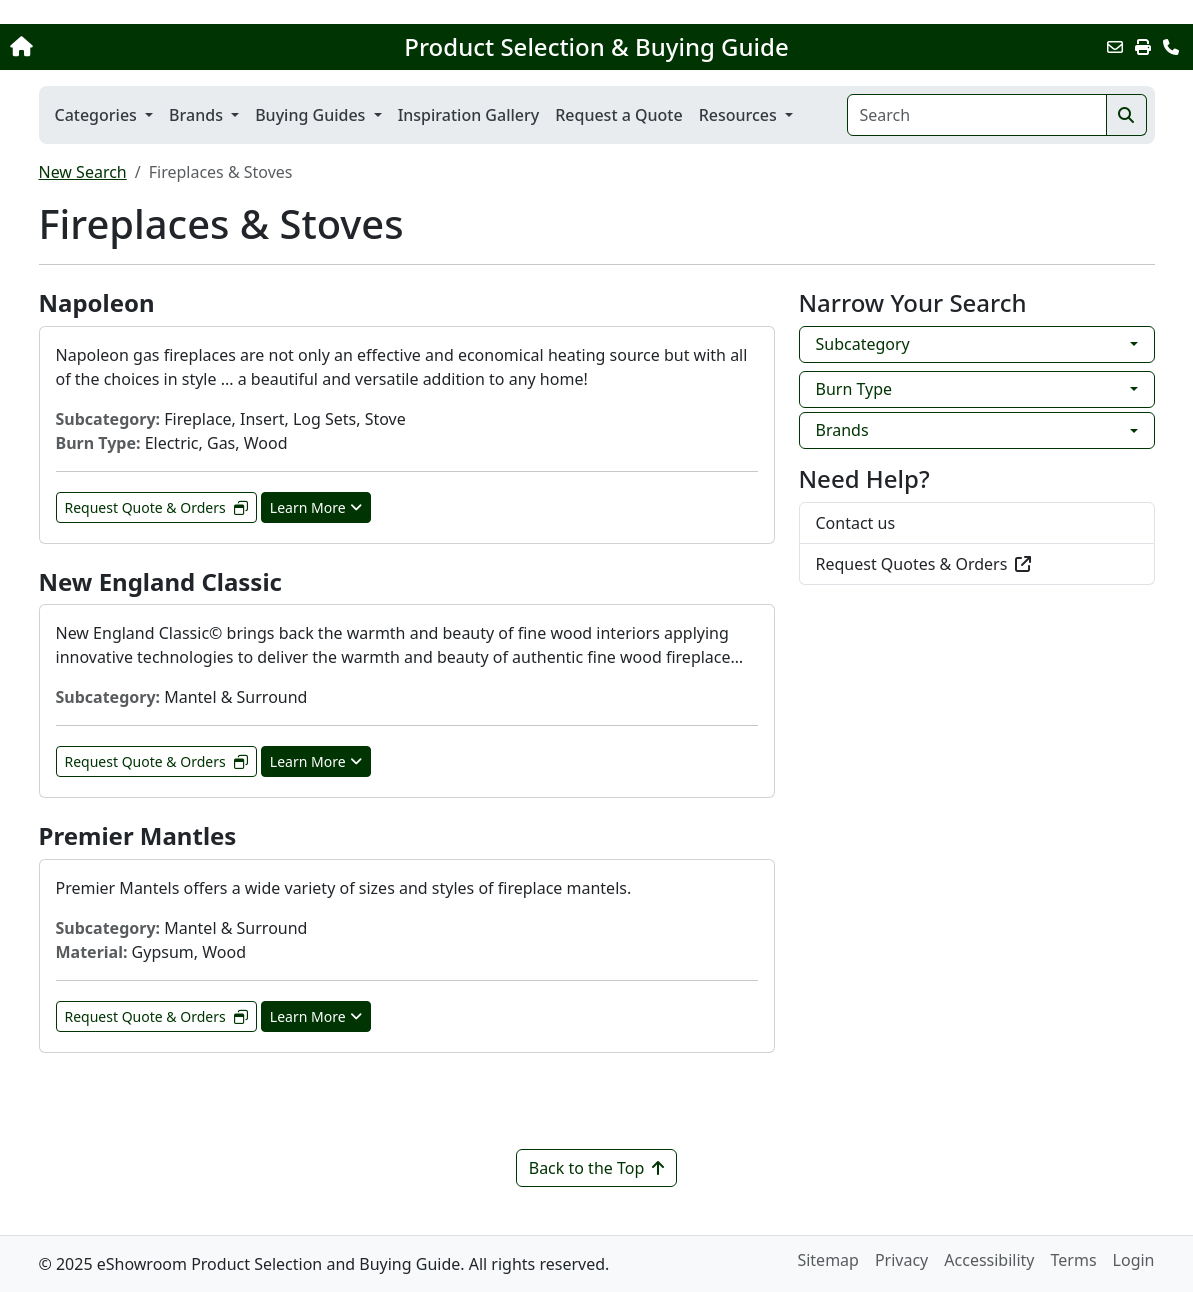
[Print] (1143, 47)
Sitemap (828, 1260)
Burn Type (854, 389)
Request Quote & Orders (156, 507)
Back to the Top (597, 1168)
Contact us (856, 523)
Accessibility (989, 1260)
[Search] (977, 115)
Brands (842, 430)
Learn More (316, 507)
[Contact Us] (1171, 47)
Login (1134, 1260)
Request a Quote (618, 115)
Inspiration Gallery (469, 115)
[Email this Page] (1115, 47)
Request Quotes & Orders (924, 564)
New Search (83, 172)
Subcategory (863, 344)
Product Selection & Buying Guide (596, 47)
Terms (1074, 1260)
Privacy (901, 1260)
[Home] (125, 47)
